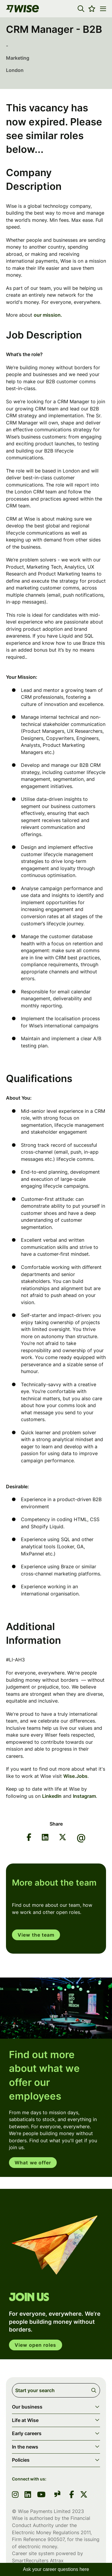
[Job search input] (56, 2390)
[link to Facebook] (71, 2495)
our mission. (48, 315)
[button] (81, 8)
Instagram (84, 1796)
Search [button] (95, 2390)
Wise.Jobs (75, 1776)
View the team (36, 1935)
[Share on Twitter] (62, 1838)
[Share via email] (81, 1838)
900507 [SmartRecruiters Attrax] (56, 2539)
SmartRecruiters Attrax (38, 2560)
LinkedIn (52, 1796)
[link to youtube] (41, 2495)
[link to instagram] (15, 2495)
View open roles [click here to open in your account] (35, 2345)
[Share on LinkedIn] (45, 1838)
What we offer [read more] (33, 2163)
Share (56, 1824)
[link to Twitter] (84, 2495)
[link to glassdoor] (57, 2495)
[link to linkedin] (27, 2495)
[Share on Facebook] (29, 1838)
